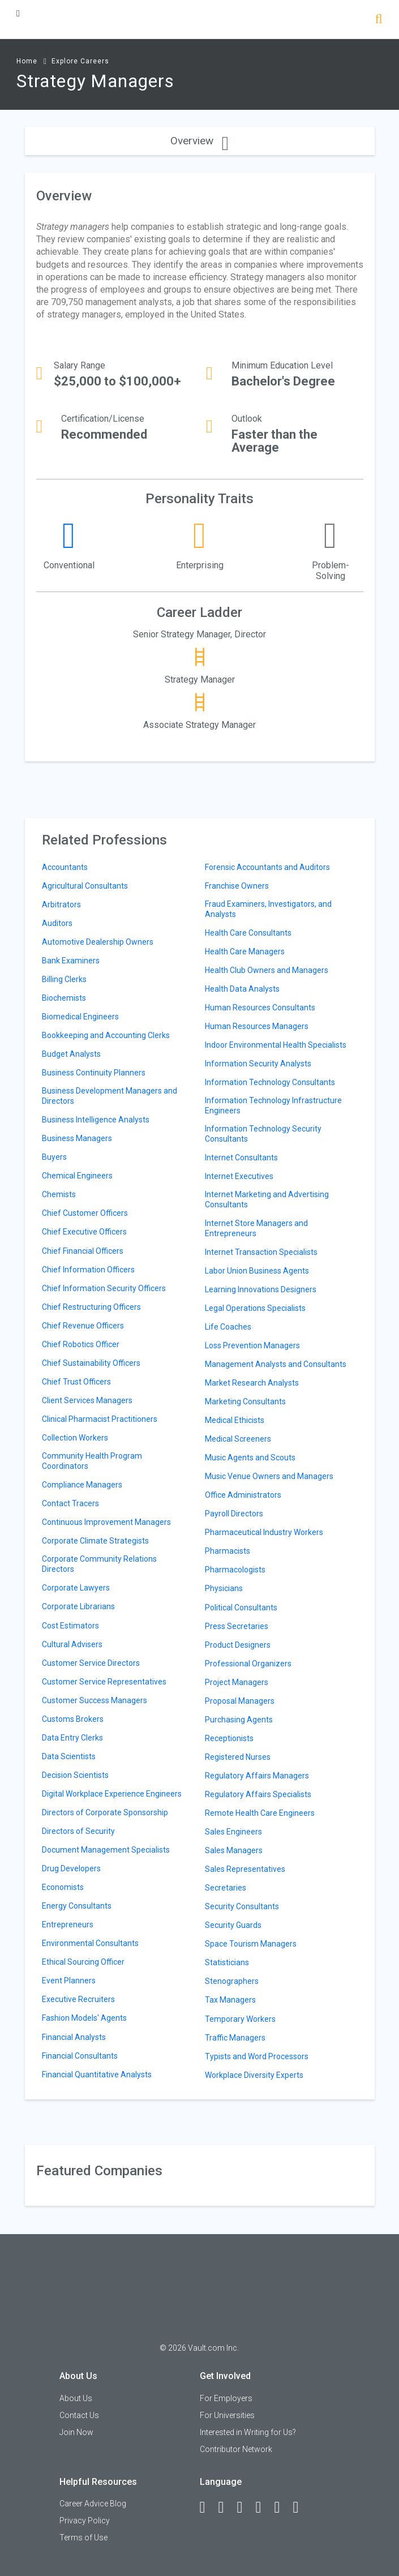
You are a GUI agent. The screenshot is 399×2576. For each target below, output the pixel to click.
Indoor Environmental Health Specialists (275, 1044)
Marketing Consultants (245, 1401)
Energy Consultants (76, 1905)
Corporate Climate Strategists (95, 1540)
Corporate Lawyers (76, 1587)
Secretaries (225, 1887)
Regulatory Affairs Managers (257, 1775)
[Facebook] (208, 2507)
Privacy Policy (84, 2520)
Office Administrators (243, 1494)
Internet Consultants (241, 1157)
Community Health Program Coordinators (92, 1461)
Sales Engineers (233, 1831)
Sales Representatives (245, 1869)
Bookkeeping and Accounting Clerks (106, 1035)
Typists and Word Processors (256, 2056)
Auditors (57, 923)
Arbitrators (61, 904)
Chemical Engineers (77, 1175)
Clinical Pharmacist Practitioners (99, 1419)
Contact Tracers (70, 1503)
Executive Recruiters (78, 1999)
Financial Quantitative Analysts (97, 2074)
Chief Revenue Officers (83, 1325)
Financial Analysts (74, 2037)
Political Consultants (241, 1607)
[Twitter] (245, 2507)
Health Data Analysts (242, 988)
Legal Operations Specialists (255, 1308)
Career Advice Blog (92, 2503)
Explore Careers (80, 61)
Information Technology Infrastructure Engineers (273, 1105)
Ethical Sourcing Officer (83, 1961)
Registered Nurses (238, 1756)
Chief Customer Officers (85, 1213)
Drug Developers (71, 1868)
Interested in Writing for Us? (248, 2432)
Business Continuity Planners (93, 1072)
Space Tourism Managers (251, 1943)
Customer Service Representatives (104, 1681)
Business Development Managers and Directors (109, 1095)
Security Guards (233, 1925)
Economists (63, 1887)
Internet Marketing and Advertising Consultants (267, 1199)
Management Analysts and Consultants (275, 1364)
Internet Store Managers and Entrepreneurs (256, 1228)
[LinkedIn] (226, 2507)
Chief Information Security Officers (104, 1288)
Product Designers (238, 1644)
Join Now (76, 2432)
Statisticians (227, 1962)
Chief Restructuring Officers (91, 1306)
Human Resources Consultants (260, 1007)
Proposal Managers (239, 1700)
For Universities (227, 2415)
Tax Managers (230, 1999)
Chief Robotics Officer (80, 1344)
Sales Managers (234, 1850)
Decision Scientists (75, 1775)
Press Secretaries (236, 1626)
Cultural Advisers (72, 1644)
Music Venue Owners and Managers (269, 1476)
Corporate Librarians (78, 1606)
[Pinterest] (282, 2507)
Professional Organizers (248, 1663)
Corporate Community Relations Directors (99, 1564)
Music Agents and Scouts (250, 1457)
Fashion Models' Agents (84, 2017)
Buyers (54, 1156)
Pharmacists (227, 1550)
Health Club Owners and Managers (266, 970)
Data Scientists (69, 1756)
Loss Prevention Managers (252, 1345)
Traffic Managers (235, 2037)
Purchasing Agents (239, 1719)
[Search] (379, 20)
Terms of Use (83, 2537)
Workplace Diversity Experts (254, 2075)
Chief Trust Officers (76, 1381)
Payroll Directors (234, 1513)
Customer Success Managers (94, 1700)
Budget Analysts (71, 1053)
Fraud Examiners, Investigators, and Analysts (268, 909)
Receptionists (229, 1738)
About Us (75, 2398)
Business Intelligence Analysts (95, 1119)
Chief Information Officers (88, 1269)
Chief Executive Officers (84, 1231)
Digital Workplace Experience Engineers (112, 1793)
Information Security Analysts (258, 1063)
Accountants (65, 867)
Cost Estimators (70, 1625)
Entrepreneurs (67, 1924)
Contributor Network (236, 2449)
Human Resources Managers (256, 1026)
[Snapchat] (301, 2507)
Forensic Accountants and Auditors (267, 867)
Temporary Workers (240, 2019)
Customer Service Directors (91, 1663)
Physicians (224, 1588)
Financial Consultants (80, 2055)
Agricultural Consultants (85, 885)
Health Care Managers (245, 951)
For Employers (226, 2398)
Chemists (59, 1194)
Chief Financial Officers (82, 1250)
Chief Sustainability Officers (91, 1363)
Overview (199, 140)
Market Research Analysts (252, 1382)
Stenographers (232, 1981)
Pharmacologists (235, 1569)
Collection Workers (75, 1437)
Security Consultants (242, 1906)
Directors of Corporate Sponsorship (105, 1812)
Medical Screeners (238, 1438)
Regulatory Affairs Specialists (258, 1794)
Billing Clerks (64, 979)
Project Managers (236, 1682)
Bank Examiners (71, 960)
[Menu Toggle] (18, 13)
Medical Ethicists (234, 1420)
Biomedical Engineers (80, 1016)
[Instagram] (264, 2507)
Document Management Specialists (106, 1849)
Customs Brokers (73, 1719)
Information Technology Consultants (270, 1082)
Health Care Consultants (248, 932)
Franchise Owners (237, 885)
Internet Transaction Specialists (261, 1252)
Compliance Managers (82, 1484)
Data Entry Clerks (72, 1737)
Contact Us (79, 2415)
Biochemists (64, 997)
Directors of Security (78, 1831)
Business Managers (77, 1138)
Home (26, 61)
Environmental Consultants (90, 1943)
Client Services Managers (87, 1400)
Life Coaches (228, 1326)
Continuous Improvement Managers (106, 1522)
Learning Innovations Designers (260, 1289)
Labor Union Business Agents (257, 1270)
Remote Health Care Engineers (260, 1813)
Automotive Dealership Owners (97, 941)
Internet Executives (239, 1176)
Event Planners (69, 1980)
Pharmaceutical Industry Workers (264, 1532)
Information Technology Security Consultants (263, 1133)
